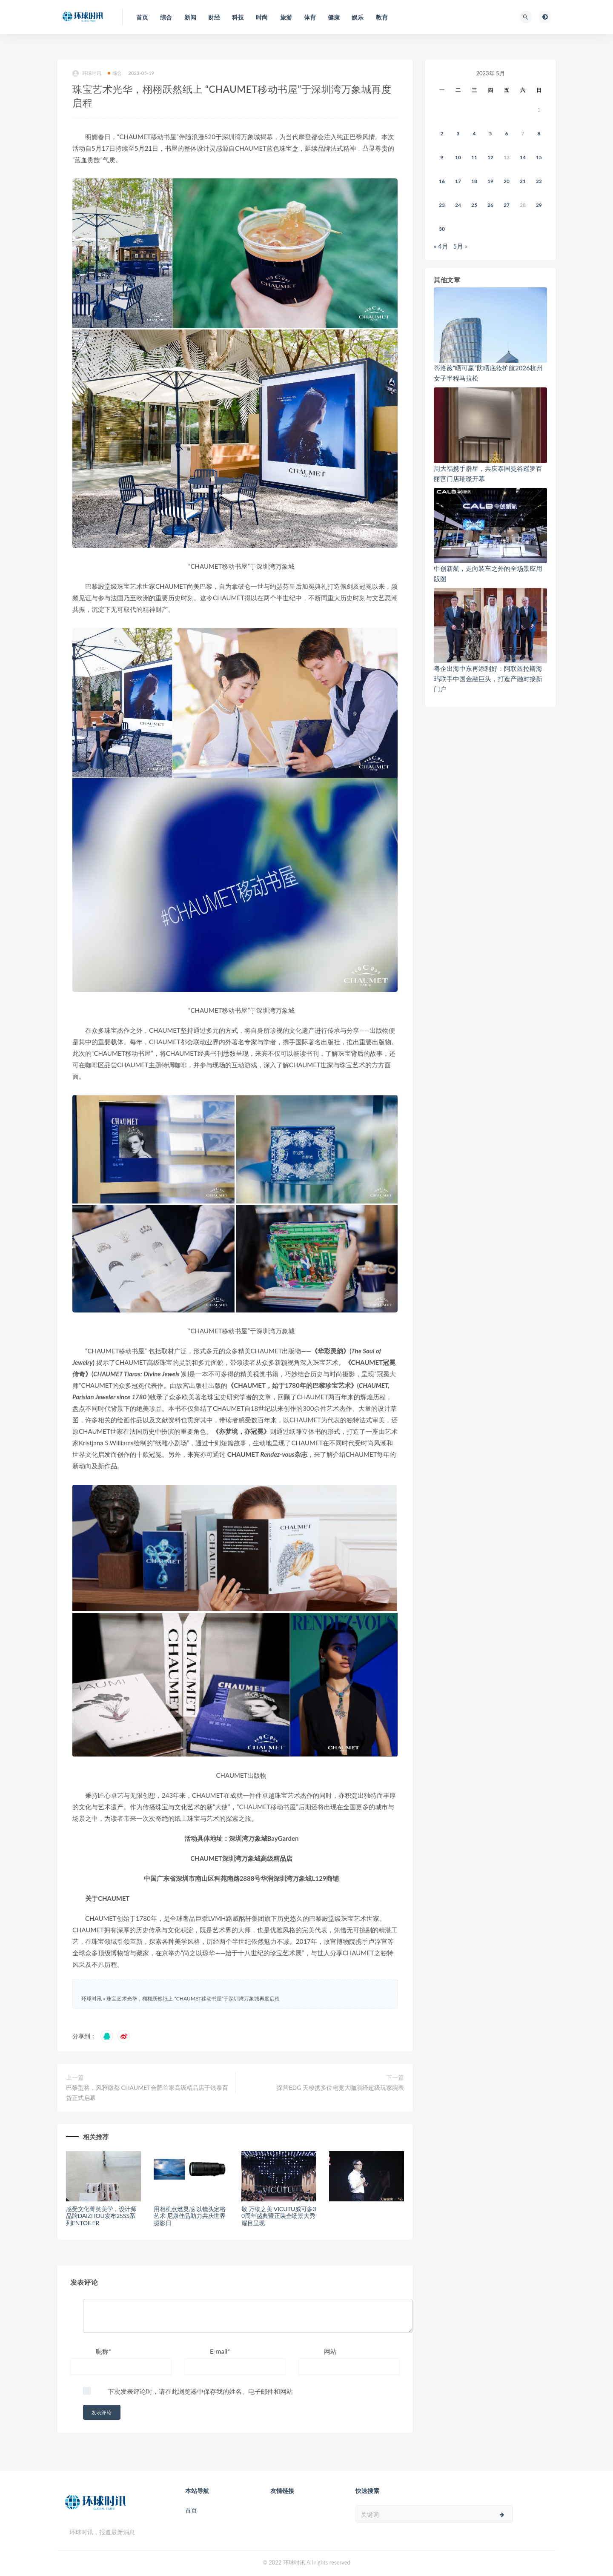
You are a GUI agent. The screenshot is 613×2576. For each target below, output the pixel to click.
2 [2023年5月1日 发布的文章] (442, 133)
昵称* (103, 2351)
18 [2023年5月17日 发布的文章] (474, 181)
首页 (191, 2510)
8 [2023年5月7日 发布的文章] (539, 133)
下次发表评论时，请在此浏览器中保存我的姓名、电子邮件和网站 (200, 2391)
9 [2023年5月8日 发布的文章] (442, 157)
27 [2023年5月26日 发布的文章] (507, 205)
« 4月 (441, 246)
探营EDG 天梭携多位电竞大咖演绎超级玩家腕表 (340, 2087)
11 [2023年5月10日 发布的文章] (474, 157)
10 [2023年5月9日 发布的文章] (458, 157)
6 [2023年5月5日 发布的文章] (506, 133)
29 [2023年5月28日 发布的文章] (539, 205)
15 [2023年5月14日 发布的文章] (539, 157)
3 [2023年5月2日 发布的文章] (458, 133)
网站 (330, 2351)
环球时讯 (86, 73)
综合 (115, 73)
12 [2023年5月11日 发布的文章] (490, 157)
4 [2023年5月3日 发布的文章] (474, 133)
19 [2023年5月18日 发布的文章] (490, 181)
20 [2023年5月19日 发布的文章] (507, 181)
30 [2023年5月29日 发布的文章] (442, 229)
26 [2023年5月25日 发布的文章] (490, 205)
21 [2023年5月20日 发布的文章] (523, 181)
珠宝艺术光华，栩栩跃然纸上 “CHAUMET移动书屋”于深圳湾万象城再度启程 (193, 1998)
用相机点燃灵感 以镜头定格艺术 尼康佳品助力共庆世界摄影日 (190, 2216)
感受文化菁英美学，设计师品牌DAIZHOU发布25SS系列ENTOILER (101, 2216)
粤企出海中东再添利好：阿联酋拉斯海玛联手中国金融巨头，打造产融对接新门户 (488, 679)
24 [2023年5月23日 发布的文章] (458, 205)
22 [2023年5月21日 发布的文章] (539, 181)
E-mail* (220, 2351)
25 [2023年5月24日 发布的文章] (474, 205)
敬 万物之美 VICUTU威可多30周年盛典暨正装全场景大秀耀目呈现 (278, 2216)
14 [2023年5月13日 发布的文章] (523, 157)
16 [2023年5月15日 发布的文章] (442, 181)
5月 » (460, 246)
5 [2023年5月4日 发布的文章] (490, 133)
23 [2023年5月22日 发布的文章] (442, 205)
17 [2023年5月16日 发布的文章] (458, 181)
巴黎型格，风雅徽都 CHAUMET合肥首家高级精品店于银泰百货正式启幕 (147, 2092)
